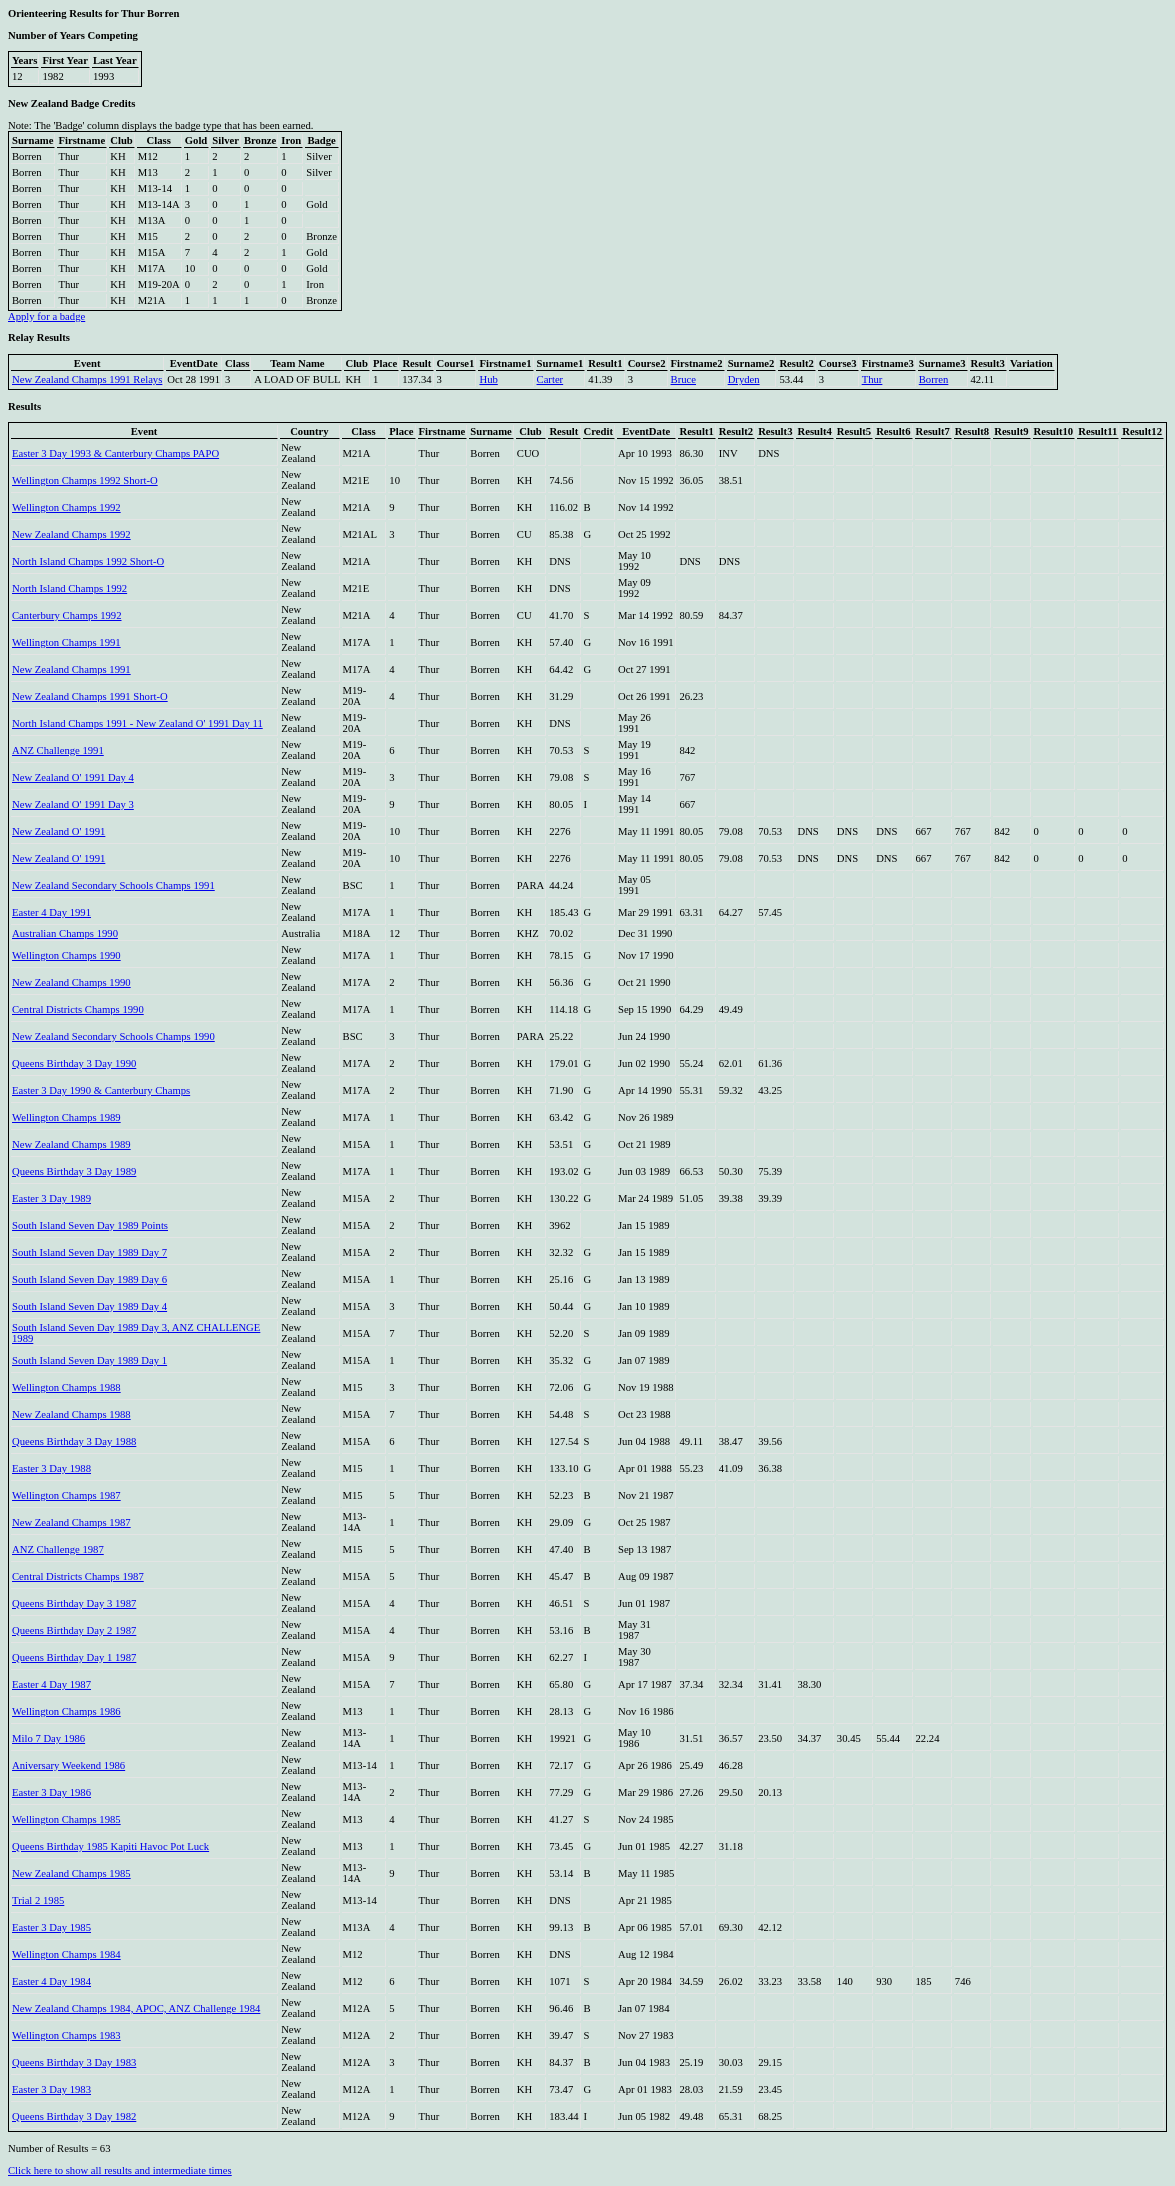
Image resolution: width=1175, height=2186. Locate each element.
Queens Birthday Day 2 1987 (74, 1630)
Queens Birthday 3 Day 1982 (74, 2116)
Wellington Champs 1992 (66, 507)
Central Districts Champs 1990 (78, 1009)
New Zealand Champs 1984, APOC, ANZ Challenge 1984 (136, 2008)
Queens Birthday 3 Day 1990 (74, 1063)
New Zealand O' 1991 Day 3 (73, 804)
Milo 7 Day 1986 (48, 1738)
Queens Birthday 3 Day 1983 (74, 2062)
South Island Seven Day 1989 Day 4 (89, 1306)
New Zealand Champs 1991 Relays (87, 379)
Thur (872, 379)
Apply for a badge (46, 316)
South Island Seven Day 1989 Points (90, 1225)
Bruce (683, 379)
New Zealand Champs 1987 (71, 1522)
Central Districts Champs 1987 (78, 1576)
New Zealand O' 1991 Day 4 (73, 777)
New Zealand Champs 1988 (71, 1414)
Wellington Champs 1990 (66, 955)
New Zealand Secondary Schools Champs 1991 (113, 885)
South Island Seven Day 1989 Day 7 (89, 1252)
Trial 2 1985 (38, 1900)
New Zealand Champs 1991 (71, 669)
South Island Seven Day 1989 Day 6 (89, 1279)
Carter (550, 379)
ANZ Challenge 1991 (58, 750)
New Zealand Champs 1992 (71, 534)
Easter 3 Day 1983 (51, 2089)
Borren (934, 379)
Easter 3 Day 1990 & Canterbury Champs (101, 1090)
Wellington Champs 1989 (66, 1117)
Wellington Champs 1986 (66, 1711)
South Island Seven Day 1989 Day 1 (89, 1360)
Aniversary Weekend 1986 (68, 1765)
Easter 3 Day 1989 (51, 1198)
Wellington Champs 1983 (66, 2035)
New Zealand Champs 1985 (71, 1873)
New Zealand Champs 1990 (71, 982)
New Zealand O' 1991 (58, 831)
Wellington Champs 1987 (66, 1495)
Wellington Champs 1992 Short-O (85, 480)
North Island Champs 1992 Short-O (88, 561)
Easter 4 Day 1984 (51, 1981)
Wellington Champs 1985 (66, 1819)
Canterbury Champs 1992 (67, 615)
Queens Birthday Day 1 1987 (74, 1657)
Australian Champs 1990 (65, 933)
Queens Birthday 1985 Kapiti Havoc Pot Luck (110, 1846)
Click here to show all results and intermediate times (120, 2170)
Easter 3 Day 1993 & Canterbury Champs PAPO (115, 453)
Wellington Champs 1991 (66, 642)
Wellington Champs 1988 (66, 1387)
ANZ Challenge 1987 (58, 1549)
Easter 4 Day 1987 (51, 1684)
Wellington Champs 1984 (66, 1954)
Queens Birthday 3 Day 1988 (74, 1441)
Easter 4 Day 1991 (51, 912)
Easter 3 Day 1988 (51, 1468)
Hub (488, 379)
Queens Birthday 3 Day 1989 (74, 1171)
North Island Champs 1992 (69, 588)
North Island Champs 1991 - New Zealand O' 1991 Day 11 (137, 723)
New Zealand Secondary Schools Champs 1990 (113, 1036)
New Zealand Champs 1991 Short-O (90, 696)
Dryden (744, 379)
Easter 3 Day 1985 (51, 1927)
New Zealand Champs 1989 (71, 1144)
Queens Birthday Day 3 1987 (74, 1603)
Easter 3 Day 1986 (51, 1792)
